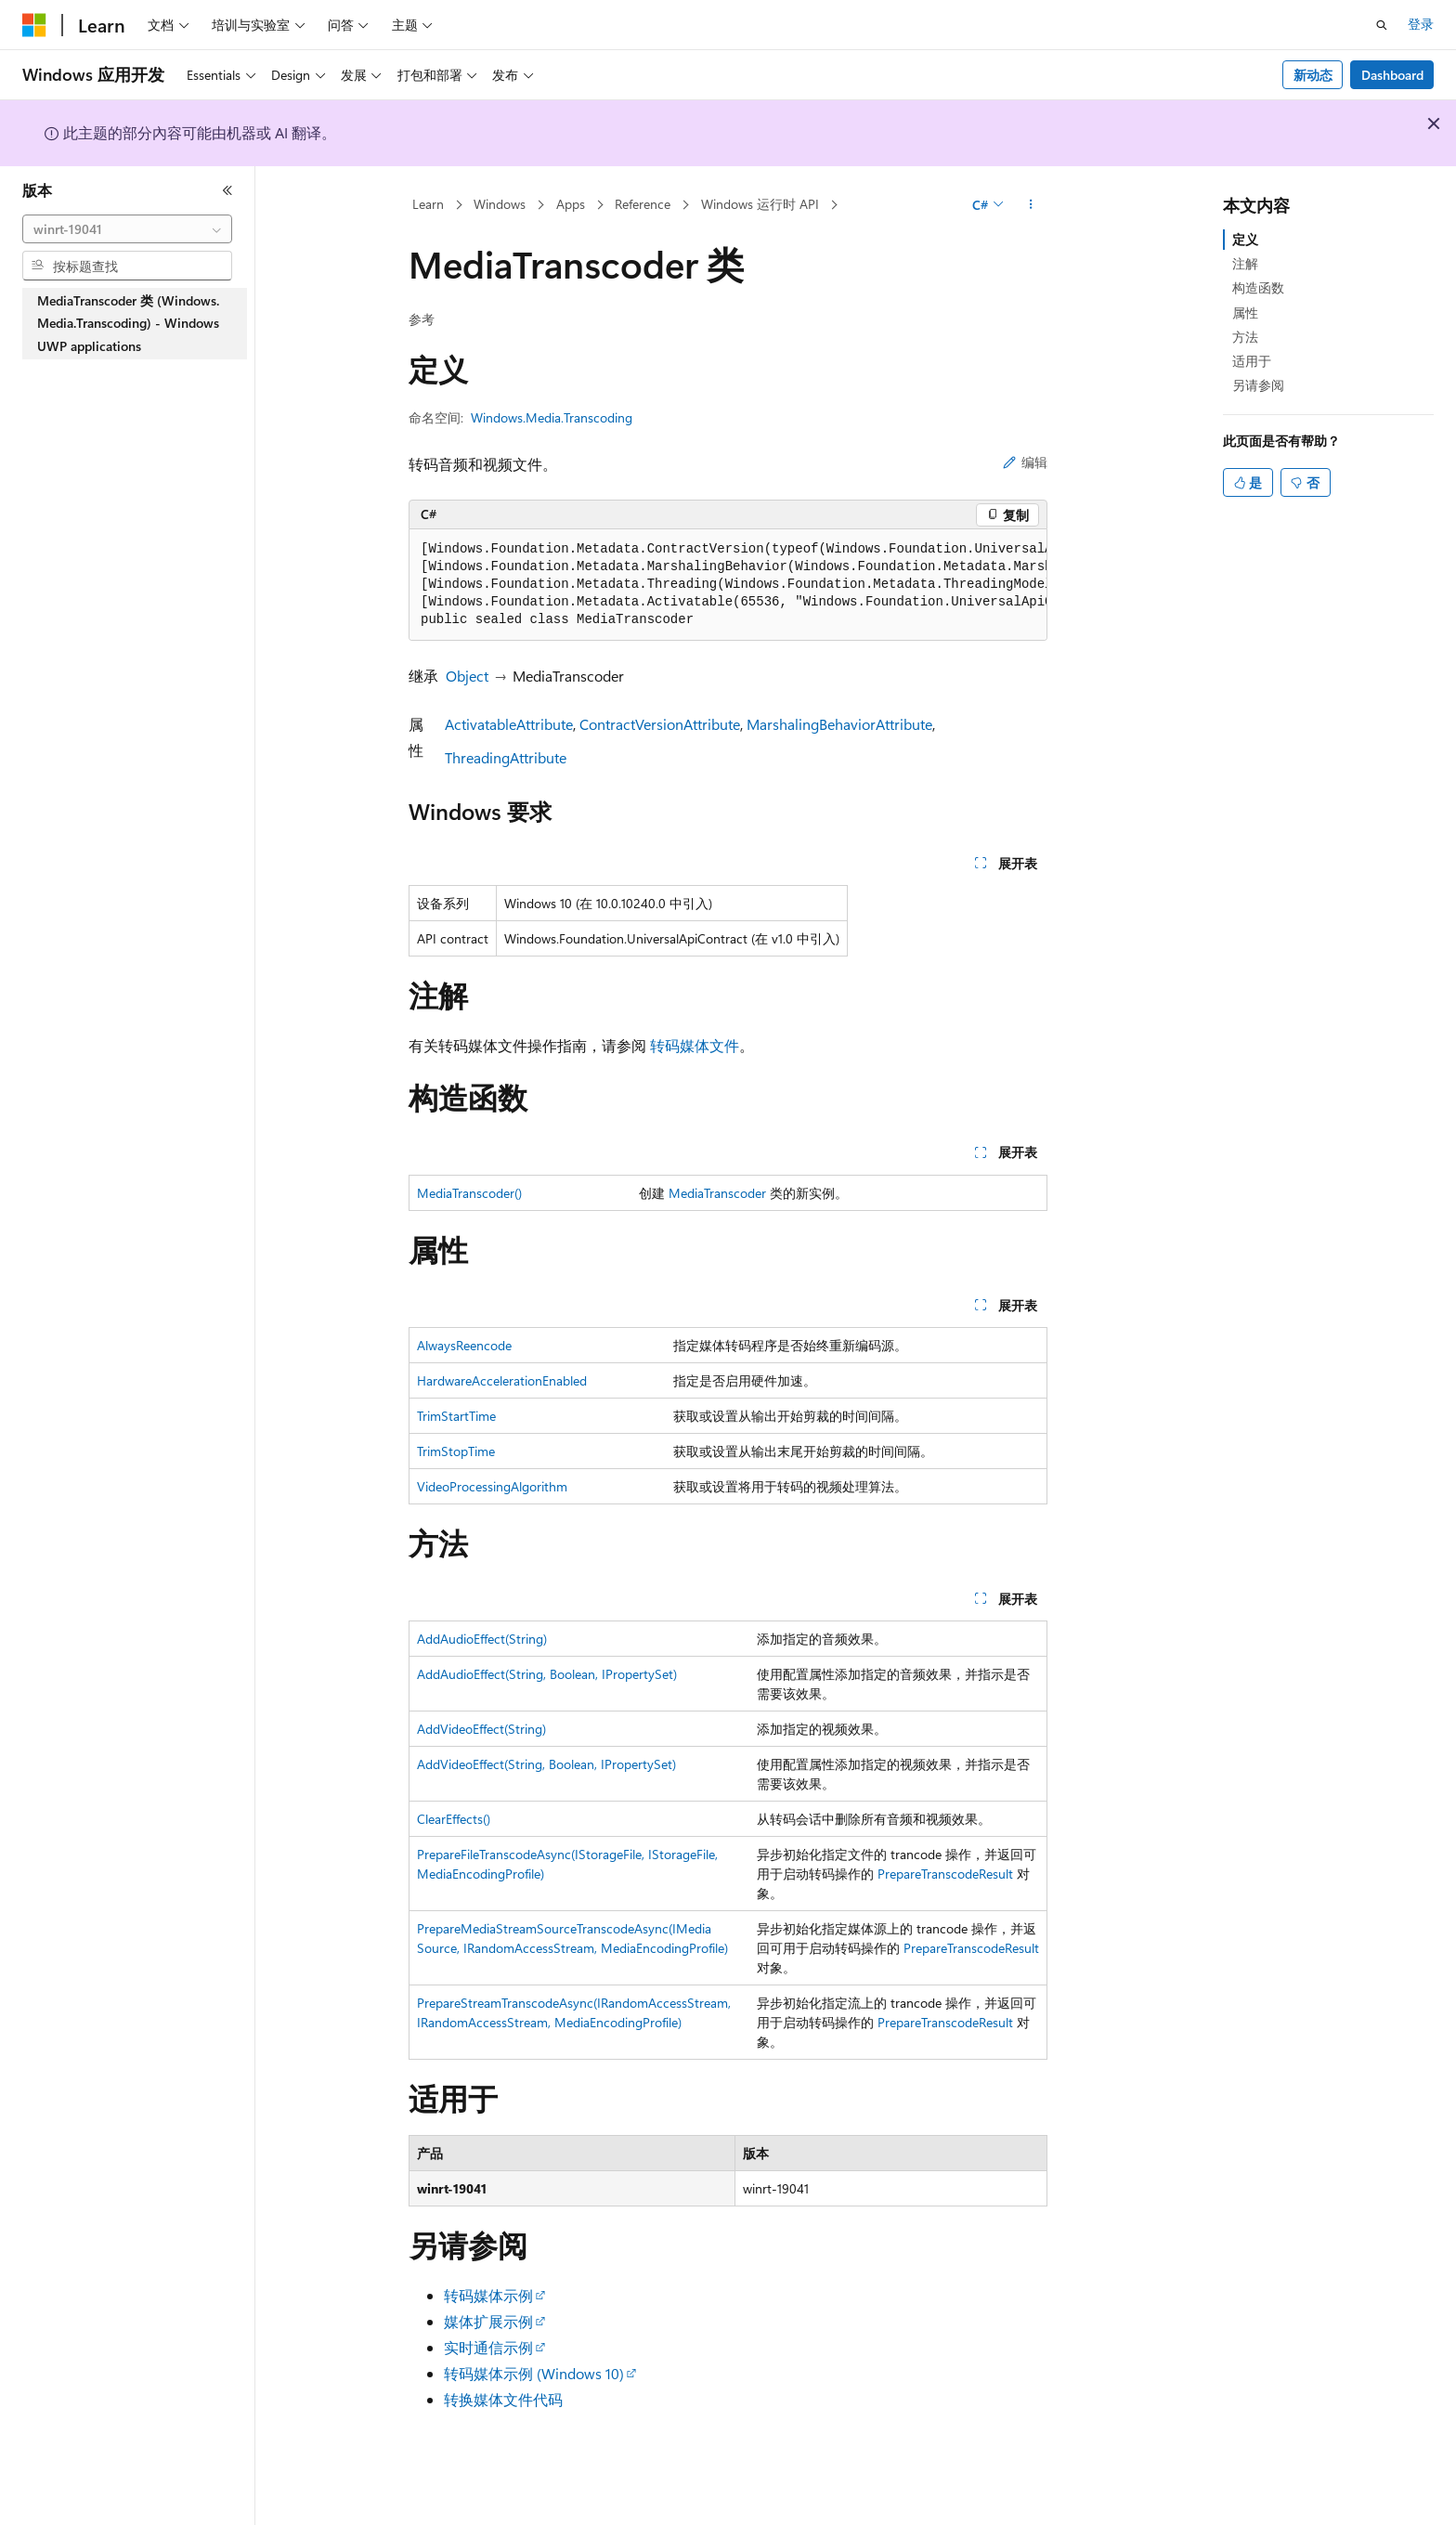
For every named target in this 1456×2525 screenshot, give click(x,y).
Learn (428, 204)
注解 (1245, 263)
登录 (1421, 24)
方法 (1245, 336)
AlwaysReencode (464, 1345)
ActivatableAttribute (509, 724)
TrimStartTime (456, 1416)
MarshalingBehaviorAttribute (839, 724)
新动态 (1313, 75)
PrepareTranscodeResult (945, 1873)
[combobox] (127, 229)
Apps (570, 204)
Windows (500, 204)
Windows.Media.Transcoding (551, 417)
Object (467, 675)
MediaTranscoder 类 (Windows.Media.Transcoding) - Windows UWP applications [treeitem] (128, 323)
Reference (642, 204)
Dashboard (1392, 75)
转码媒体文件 (694, 1045)
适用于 (1251, 361)
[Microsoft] (34, 25)
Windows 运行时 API (760, 204)
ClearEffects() (453, 1819)
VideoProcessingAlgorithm (492, 1486)
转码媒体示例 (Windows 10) (534, 2373)
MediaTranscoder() (469, 1193)
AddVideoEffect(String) (481, 1729)
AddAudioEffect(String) (482, 1638)
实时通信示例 (488, 2347)
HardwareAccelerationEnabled (502, 1380)
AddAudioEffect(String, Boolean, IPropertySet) (547, 1674)
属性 (1245, 312)
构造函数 (1258, 287)
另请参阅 (1258, 385)
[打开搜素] (1381, 25)
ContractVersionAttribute (659, 724)
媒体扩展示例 (488, 2321)
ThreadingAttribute (505, 757)
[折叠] (227, 190)
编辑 (1025, 462)
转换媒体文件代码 (503, 2399)
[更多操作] (1031, 205)
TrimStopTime (456, 1451)
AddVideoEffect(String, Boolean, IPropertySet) (546, 1764)
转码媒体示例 (488, 2295)
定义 (1245, 239)
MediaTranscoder (717, 1193)
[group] (728, 585)
